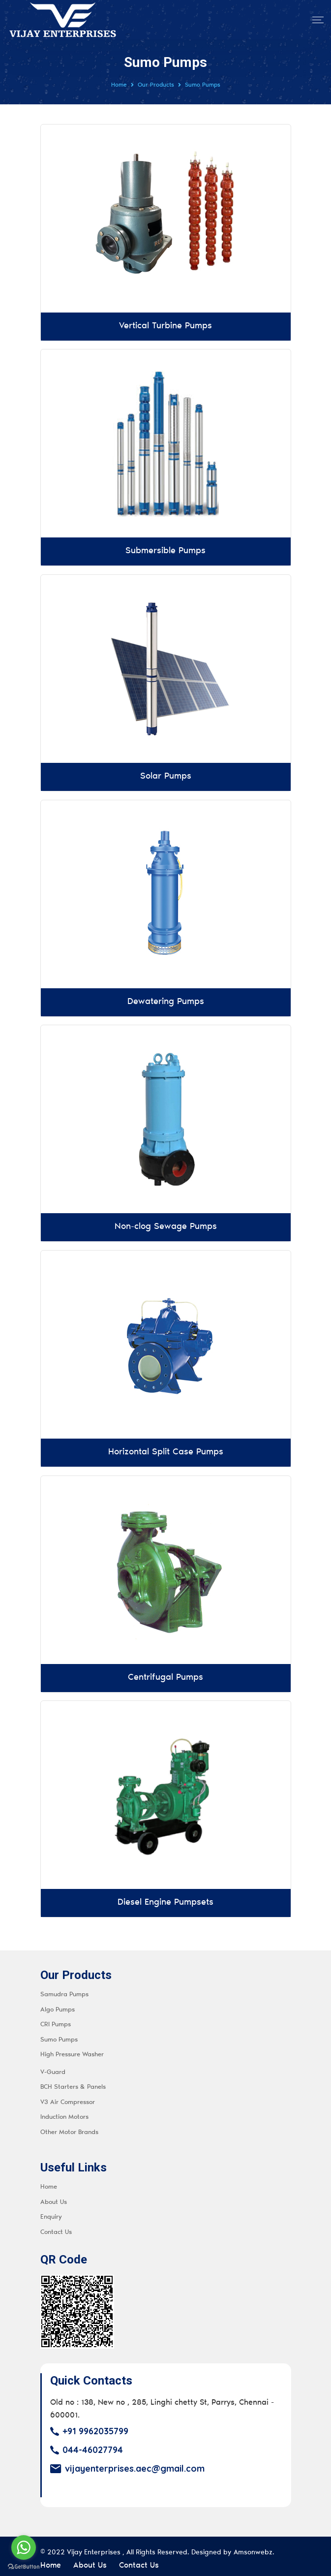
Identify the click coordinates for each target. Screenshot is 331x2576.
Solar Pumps (165, 775)
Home (119, 85)
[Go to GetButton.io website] (23, 2566)
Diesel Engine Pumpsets (165, 1897)
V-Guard (52, 2066)
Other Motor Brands (69, 2126)
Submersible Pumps (165, 550)
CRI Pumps (55, 2018)
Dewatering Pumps (165, 999)
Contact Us (56, 2226)
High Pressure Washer (72, 2048)
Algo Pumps (57, 2003)
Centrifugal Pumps (165, 1672)
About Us (53, 2196)
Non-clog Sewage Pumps (166, 1224)
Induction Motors (64, 2111)
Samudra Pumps (64, 1988)
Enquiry (51, 2211)
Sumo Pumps (59, 2033)
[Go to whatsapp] (23, 2547)
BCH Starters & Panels (73, 2081)
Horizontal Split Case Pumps (165, 1448)
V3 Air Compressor (67, 2096)
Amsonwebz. (254, 2546)
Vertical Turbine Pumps (165, 326)
